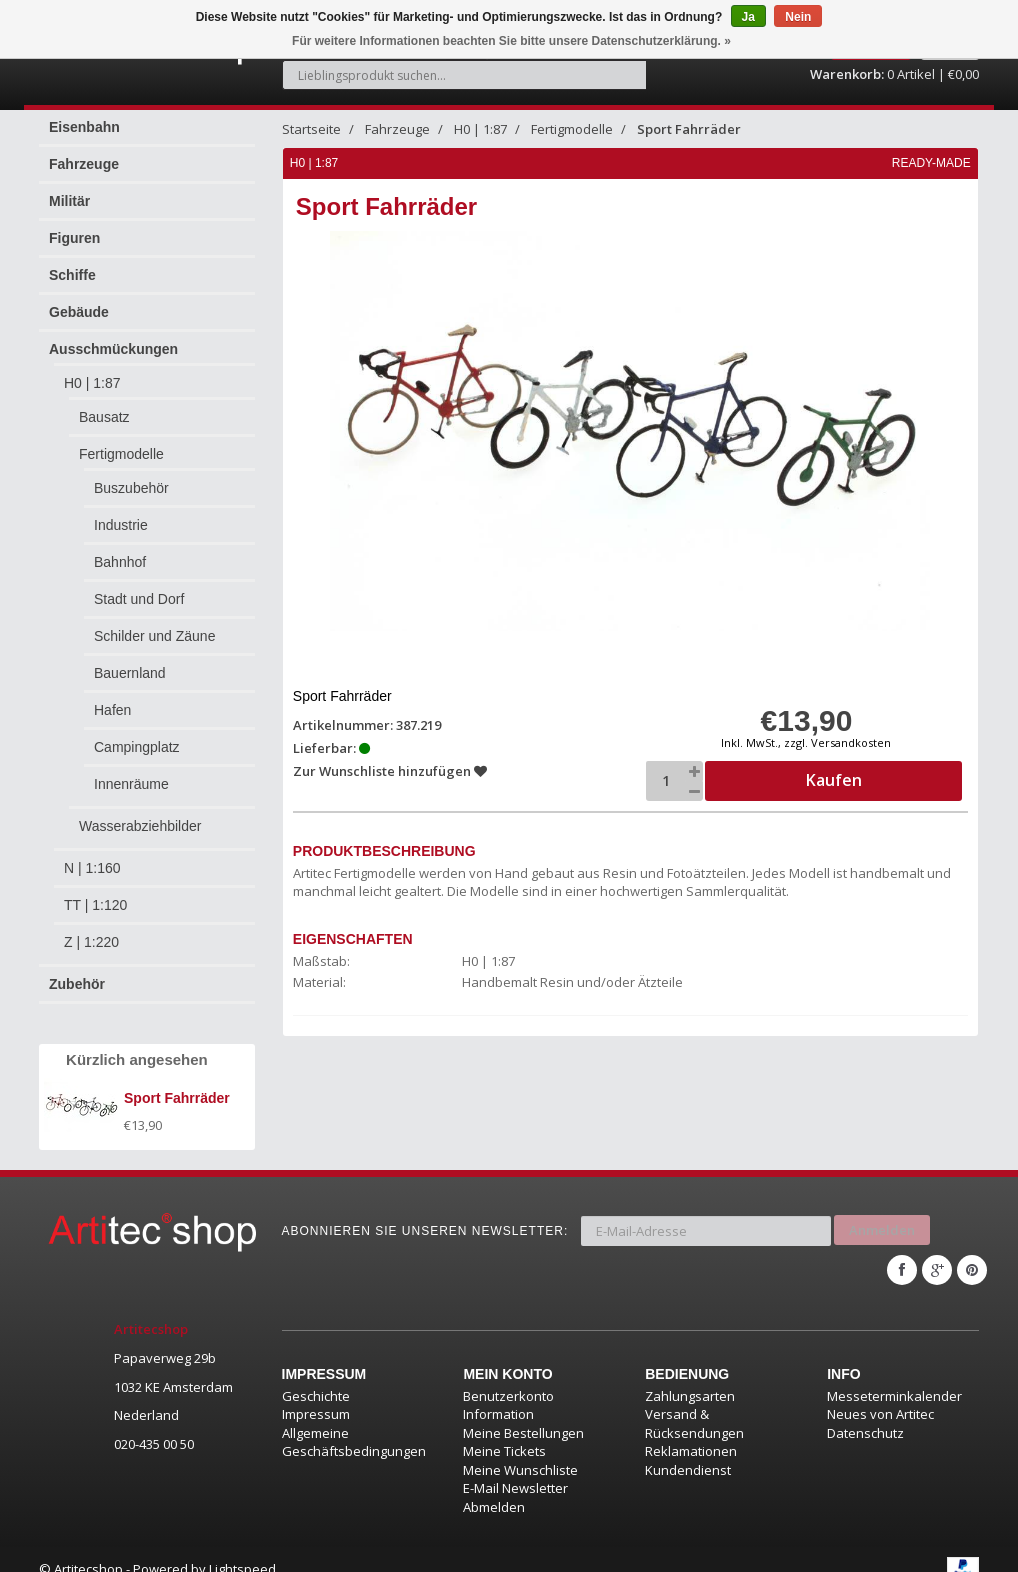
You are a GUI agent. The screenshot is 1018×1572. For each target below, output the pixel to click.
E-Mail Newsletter (515, 1469)
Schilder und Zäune (154, 625)
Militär (69, 190)
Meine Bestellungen (523, 1413)
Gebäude (79, 301)
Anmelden (882, 1216)
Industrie (121, 514)
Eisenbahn (84, 116)
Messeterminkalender (894, 1376)
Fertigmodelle (121, 443)
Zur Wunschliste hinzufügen (391, 760)
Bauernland (130, 662)
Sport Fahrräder (689, 118)
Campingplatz (137, 736)
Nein (798, 17)
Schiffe (72, 264)
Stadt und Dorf (139, 588)
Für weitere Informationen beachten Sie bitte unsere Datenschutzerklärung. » (511, 41)
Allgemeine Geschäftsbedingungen (354, 1422)
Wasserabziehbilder (140, 815)
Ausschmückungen (113, 338)
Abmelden (494, 1487)
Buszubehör (131, 477)
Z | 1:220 (91, 931)
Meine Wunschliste (520, 1450)
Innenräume (131, 773)
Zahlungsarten (690, 1376)
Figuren (74, 227)
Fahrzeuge (84, 153)
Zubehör (77, 973)
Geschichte (316, 1376)
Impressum (316, 1395)
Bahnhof (120, 551)
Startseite (311, 118)
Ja (748, 17)
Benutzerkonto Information (508, 1385)
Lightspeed (242, 1549)
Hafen (112, 699)
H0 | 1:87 (92, 372)
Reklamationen (691, 1432)
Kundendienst (688, 1450)
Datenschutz (865, 1413)
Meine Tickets (504, 1432)
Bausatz (104, 406)
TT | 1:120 (95, 894)
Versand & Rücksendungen (694, 1404)
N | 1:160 (92, 857)
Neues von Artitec (880, 1395)
